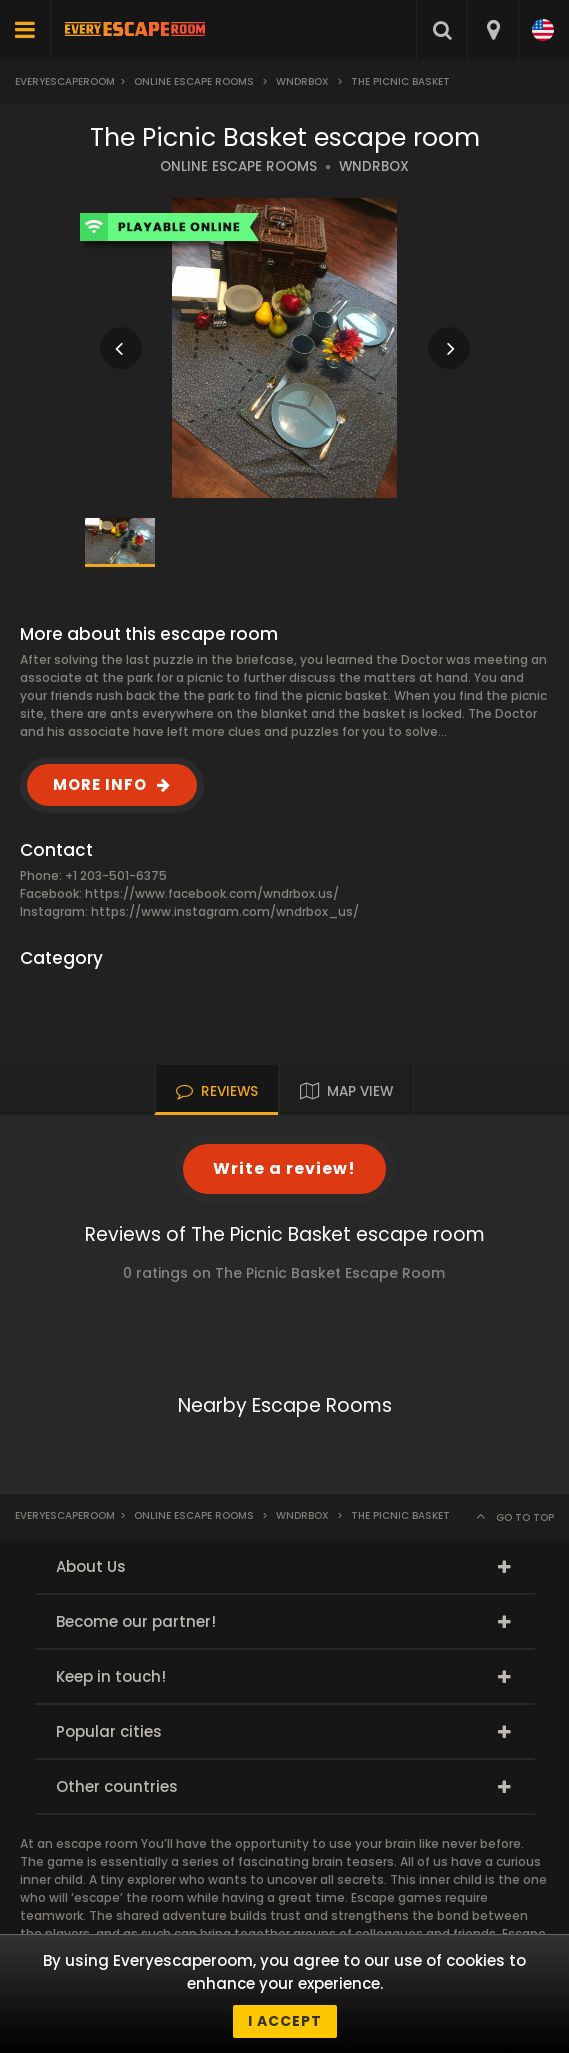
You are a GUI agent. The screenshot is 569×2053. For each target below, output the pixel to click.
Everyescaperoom (65, 81)
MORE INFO (100, 784)
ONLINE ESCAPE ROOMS (238, 166)
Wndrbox (302, 81)
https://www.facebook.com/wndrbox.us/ (212, 893)
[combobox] (492, 30)
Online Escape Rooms (194, 81)
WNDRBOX (374, 166)
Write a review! (284, 1168)
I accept (285, 2021)
